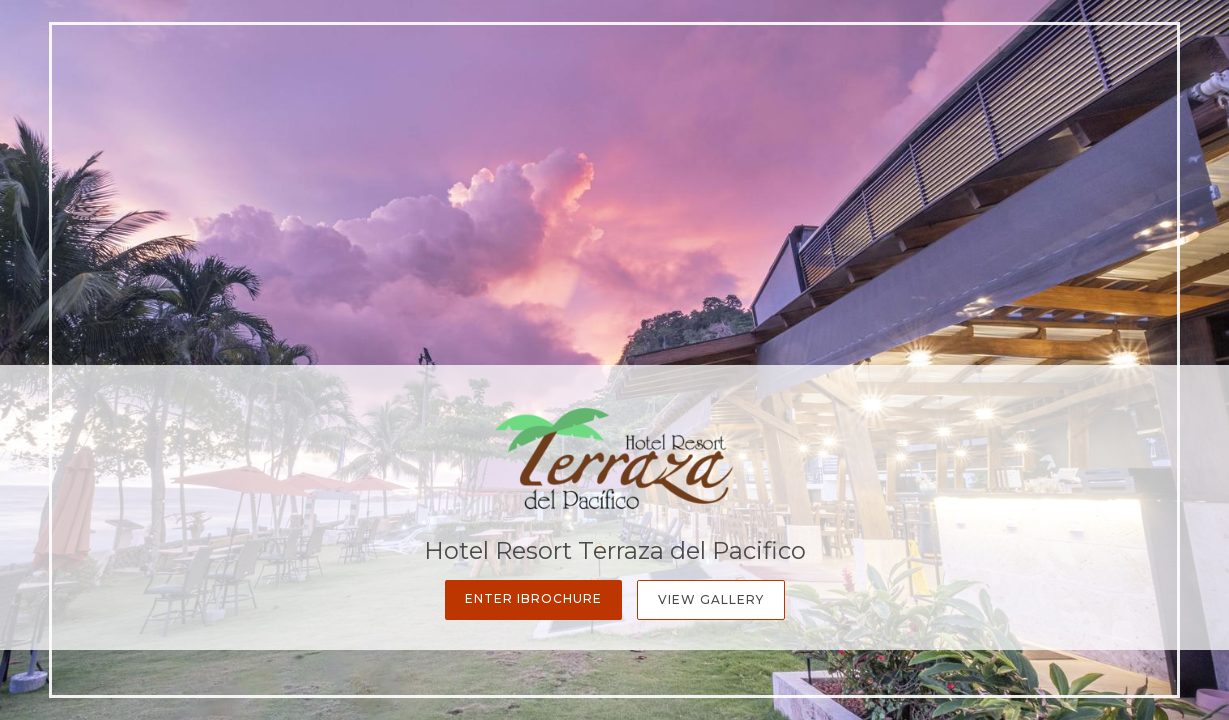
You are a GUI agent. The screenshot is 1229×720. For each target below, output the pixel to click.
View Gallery (711, 599)
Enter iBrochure (533, 598)
